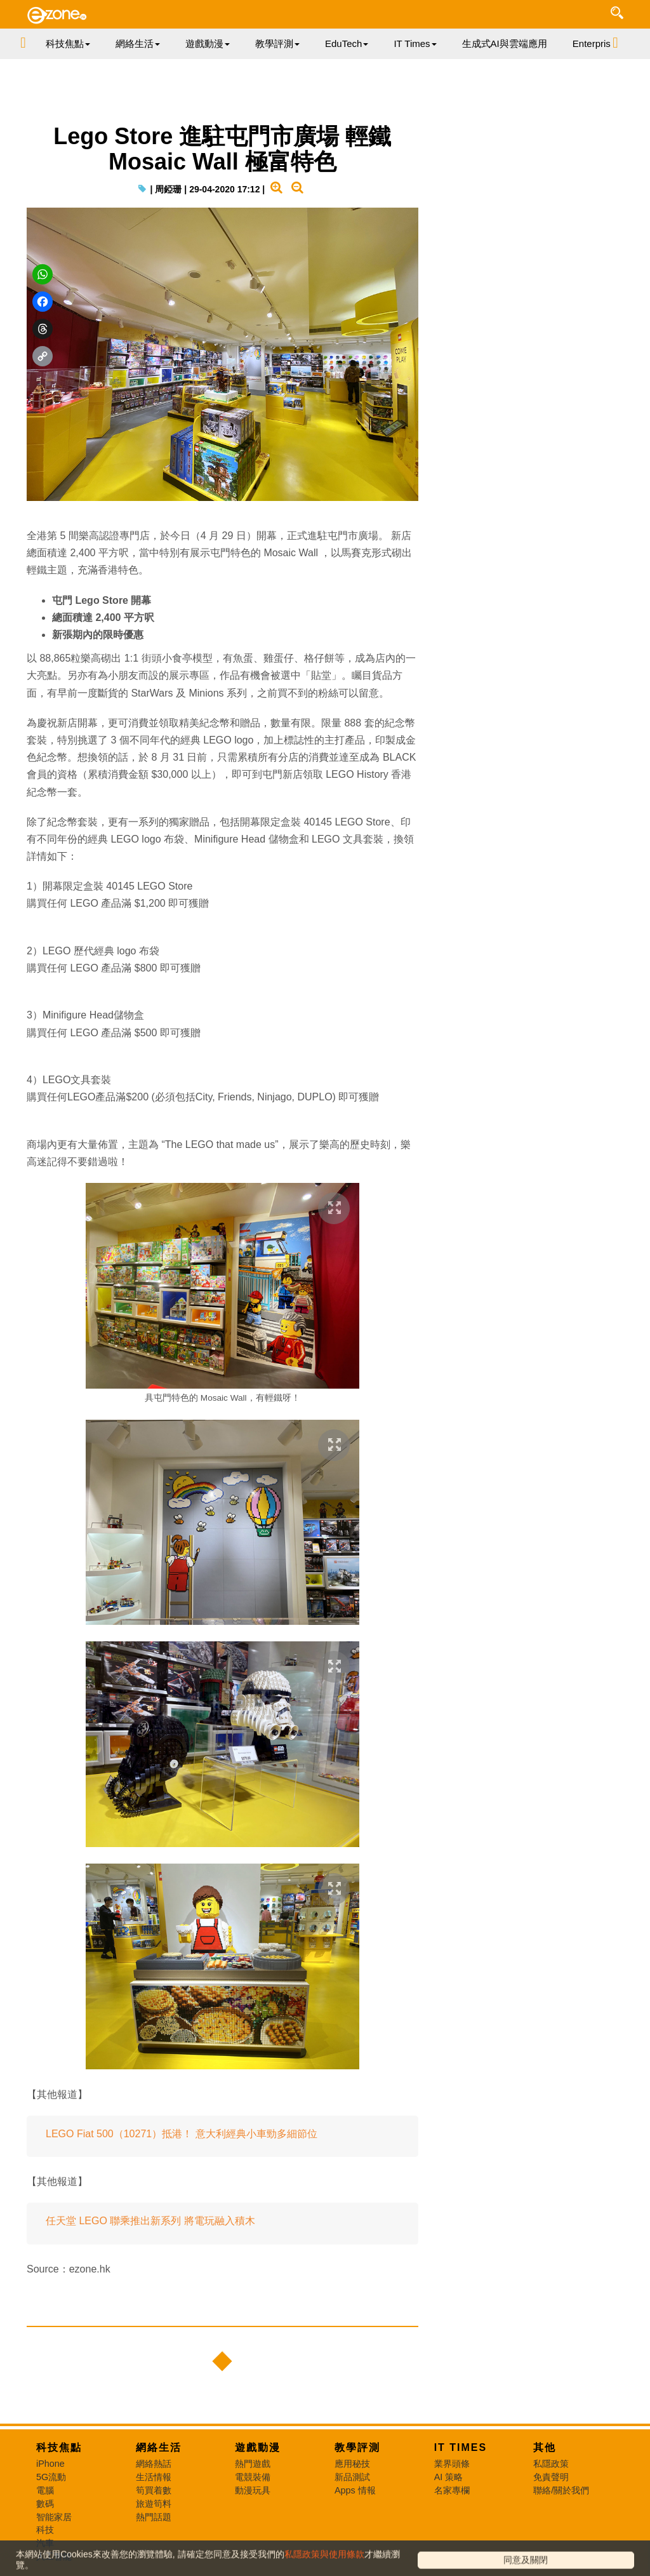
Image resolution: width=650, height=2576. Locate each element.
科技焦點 (59, 2447)
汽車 (45, 2543)
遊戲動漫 (258, 2447)
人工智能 (54, 2556)
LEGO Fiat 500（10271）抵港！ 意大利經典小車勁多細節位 (181, 2133)
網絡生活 (159, 2447)
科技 (45, 2530)
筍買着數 (153, 2490)
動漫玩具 (252, 2490)
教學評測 (357, 2447)
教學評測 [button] (277, 43)
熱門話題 (153, 2517)
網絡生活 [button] (138, 43)
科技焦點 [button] (68, 43)
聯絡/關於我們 (561, 2490)
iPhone (50, 2464)
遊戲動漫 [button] (207, 43)
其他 (544, 2447)
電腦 (45, 2490)
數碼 (45, 2504)
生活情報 (153, 2477)
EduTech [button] (346, 43)
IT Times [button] (415, 43)
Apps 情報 (355, 2490)
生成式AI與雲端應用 (504, 43)
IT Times (461, 2447)
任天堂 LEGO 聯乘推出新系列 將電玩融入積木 (150, 2220)
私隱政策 (551, 2464)
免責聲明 (551, 2477)
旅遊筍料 (153, 2504)
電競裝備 (252, 2477)
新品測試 (352, 2477)
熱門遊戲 (252, 2464)
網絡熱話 (153, 2464)
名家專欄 (452, 2490)
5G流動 (51, 2477)
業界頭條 (452, 2464)
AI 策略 (448, 2477)
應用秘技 (352, 2464)
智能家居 (54, 2517)
